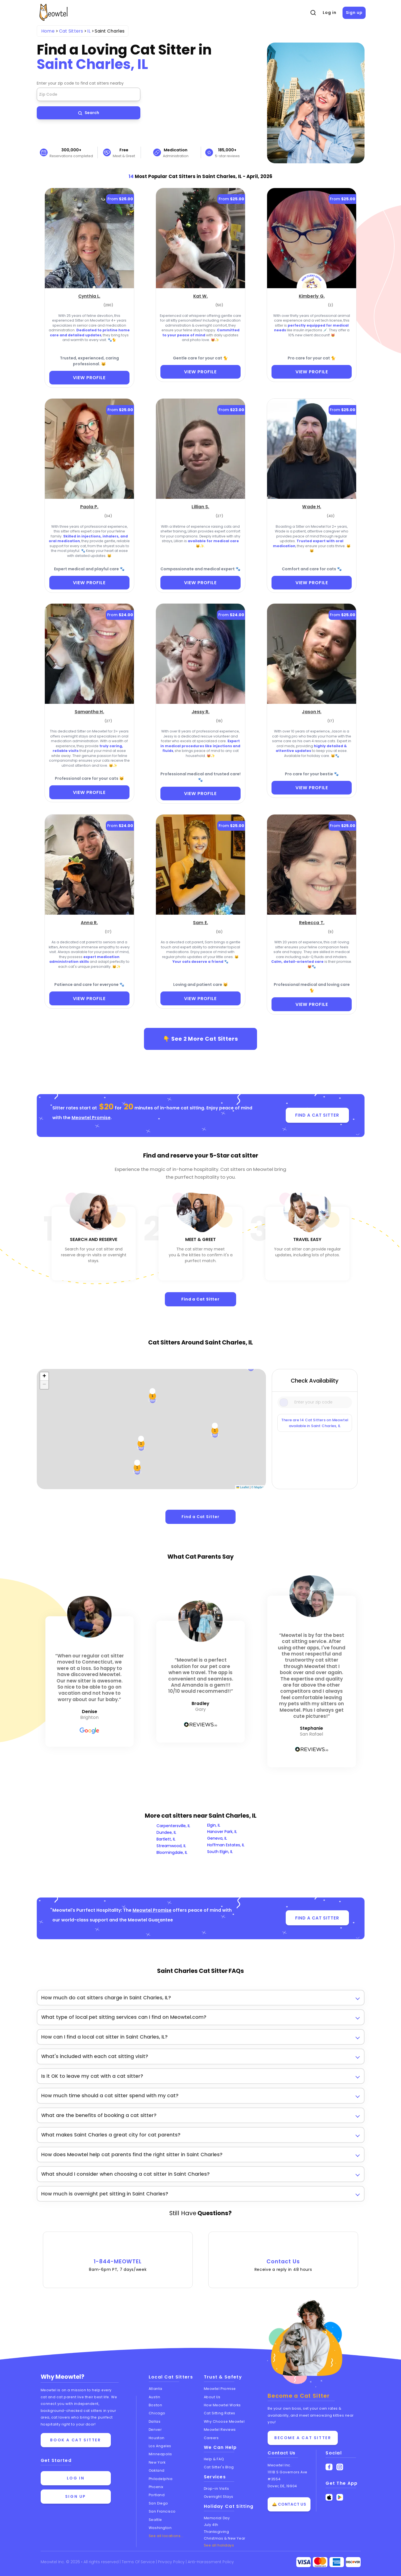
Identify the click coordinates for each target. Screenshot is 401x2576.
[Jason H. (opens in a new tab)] (311, 711)
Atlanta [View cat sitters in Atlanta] (155, 2388)
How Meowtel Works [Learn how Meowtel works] (222, 2405)
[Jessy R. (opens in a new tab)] (201, 711)
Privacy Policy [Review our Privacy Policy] (172, 2562)
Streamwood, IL (171, 1846)
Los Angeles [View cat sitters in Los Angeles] (160, 2446)
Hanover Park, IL (222, 1832)
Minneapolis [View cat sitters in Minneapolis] (160, 2454)
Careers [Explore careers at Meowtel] (211, 2438)
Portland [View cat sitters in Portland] (157, 2495)
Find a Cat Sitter (200, 1299)
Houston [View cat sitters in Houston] (157, 2438)
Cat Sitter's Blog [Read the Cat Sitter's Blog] (219, 2467)
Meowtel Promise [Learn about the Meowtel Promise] (220, 2388)
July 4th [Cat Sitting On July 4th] (211, 2524)
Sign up (354, 12)
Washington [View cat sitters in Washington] (160, 2527)
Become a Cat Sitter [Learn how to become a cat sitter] (302, 2438)
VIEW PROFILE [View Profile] (89, 377)
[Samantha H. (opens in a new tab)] (89, 711)
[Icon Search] (284, 1402)
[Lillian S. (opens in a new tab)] (200, 506)
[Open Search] (313, 13)
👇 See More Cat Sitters (200, 1039)
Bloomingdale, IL (172, 1852)
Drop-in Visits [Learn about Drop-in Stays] (216, 2488)
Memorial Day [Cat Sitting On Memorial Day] (217, 2518)
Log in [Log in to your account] (76, 2478)
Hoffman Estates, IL (225, 1845)
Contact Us (283, 2257)
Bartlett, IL (166, 1839)
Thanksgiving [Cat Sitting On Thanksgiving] (216, 2531)
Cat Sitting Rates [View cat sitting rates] (219, 2413)
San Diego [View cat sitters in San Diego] (158, 2503)
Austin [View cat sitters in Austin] (154, 2397)
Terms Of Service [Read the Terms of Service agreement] (139, 2562)
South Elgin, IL (220, 1851)
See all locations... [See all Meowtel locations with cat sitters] (166, 2535)
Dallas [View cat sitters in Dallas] (154, 2421)
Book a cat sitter (75, 2440)
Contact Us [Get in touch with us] (281, 2453)
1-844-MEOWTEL (118, 2257)
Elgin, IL (213, 1825)
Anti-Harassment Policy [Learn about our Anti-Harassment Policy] (211, 2562)
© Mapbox (258, 1487)
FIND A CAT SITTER (317, 1115)
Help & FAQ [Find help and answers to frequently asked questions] (214, 2459)
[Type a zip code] (314, 1402)
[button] (44, 1376)
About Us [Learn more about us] (212, 2397)
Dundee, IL (166, 1832)
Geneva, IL (217, 1838)
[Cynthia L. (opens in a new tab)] (89, 295)
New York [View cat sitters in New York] (157, 2462)
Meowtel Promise (91, 1118)
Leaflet (242, 1487)
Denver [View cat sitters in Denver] (155, 2429)
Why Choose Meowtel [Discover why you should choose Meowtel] (224, 2421)
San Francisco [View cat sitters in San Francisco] (162, 2511)
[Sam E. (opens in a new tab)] (200, 922)
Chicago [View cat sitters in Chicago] (157, 2413)
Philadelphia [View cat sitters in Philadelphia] (161, 2478)
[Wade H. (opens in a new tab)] (311, 506)
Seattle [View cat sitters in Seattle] (155, 2519)
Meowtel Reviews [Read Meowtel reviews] (220, 2429)
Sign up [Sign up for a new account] (75, 2496)
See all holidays (219, 2545)
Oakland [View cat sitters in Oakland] (157, 2470)
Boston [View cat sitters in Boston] (155, 2405)
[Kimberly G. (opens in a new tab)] (312, 295)
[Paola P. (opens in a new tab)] (89, 506)
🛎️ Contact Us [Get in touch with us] (289, 2504)
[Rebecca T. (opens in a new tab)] (311, 922)
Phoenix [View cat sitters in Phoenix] (156, 2486)
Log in (329, 12)
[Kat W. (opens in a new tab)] (200, 295)
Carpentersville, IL (173, 1826)
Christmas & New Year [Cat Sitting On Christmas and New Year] (224, 2538)
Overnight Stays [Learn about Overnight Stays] (218, 2496)
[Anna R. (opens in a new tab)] (89, 922)
